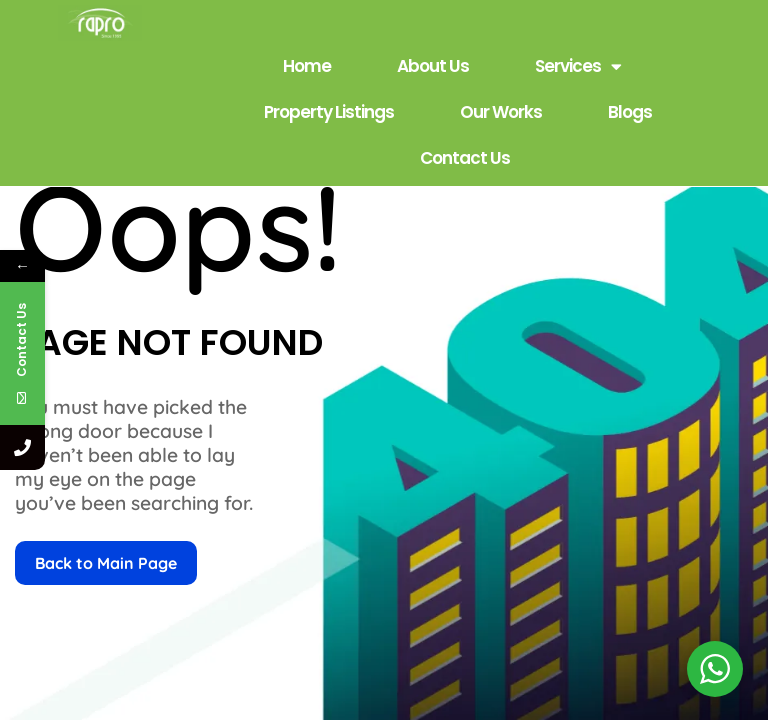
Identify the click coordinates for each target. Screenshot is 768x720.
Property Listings (329, 112)
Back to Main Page (106, 563)
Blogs (630, 112)
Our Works (501, 112)
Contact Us (465, 158)
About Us (433, 66)
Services (578, 66)
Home (307, 66)
